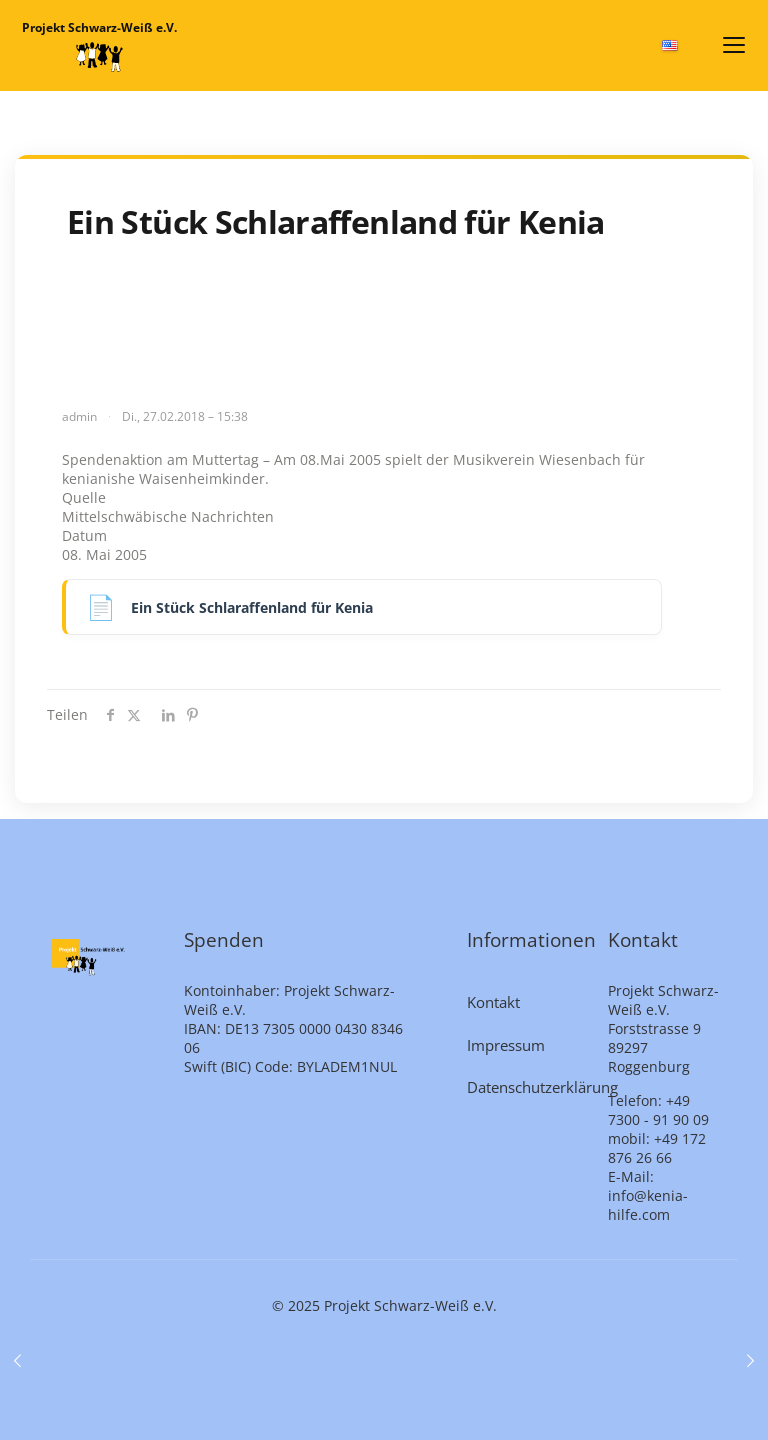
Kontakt (493, 1002)
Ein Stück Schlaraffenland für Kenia (252, 607)
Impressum (506, 1045)
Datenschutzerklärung (526, 1087)
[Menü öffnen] (734, 45)
